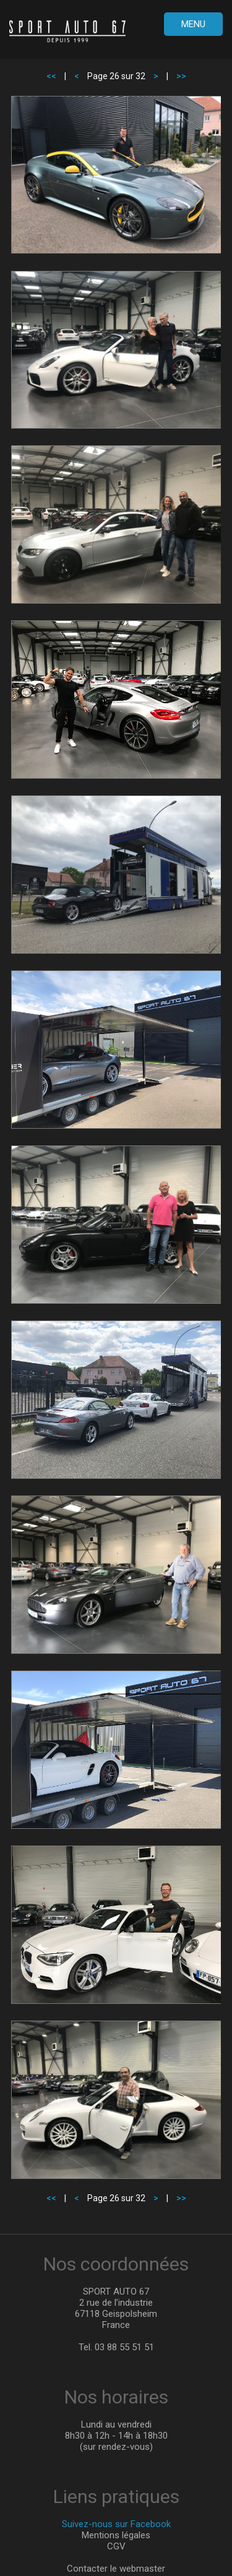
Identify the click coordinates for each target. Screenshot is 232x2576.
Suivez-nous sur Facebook (116, 2524)
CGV (116, 2546)
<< (51, 76)
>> (181, 76)
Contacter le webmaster (116, 2568)
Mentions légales (116, 2535)
